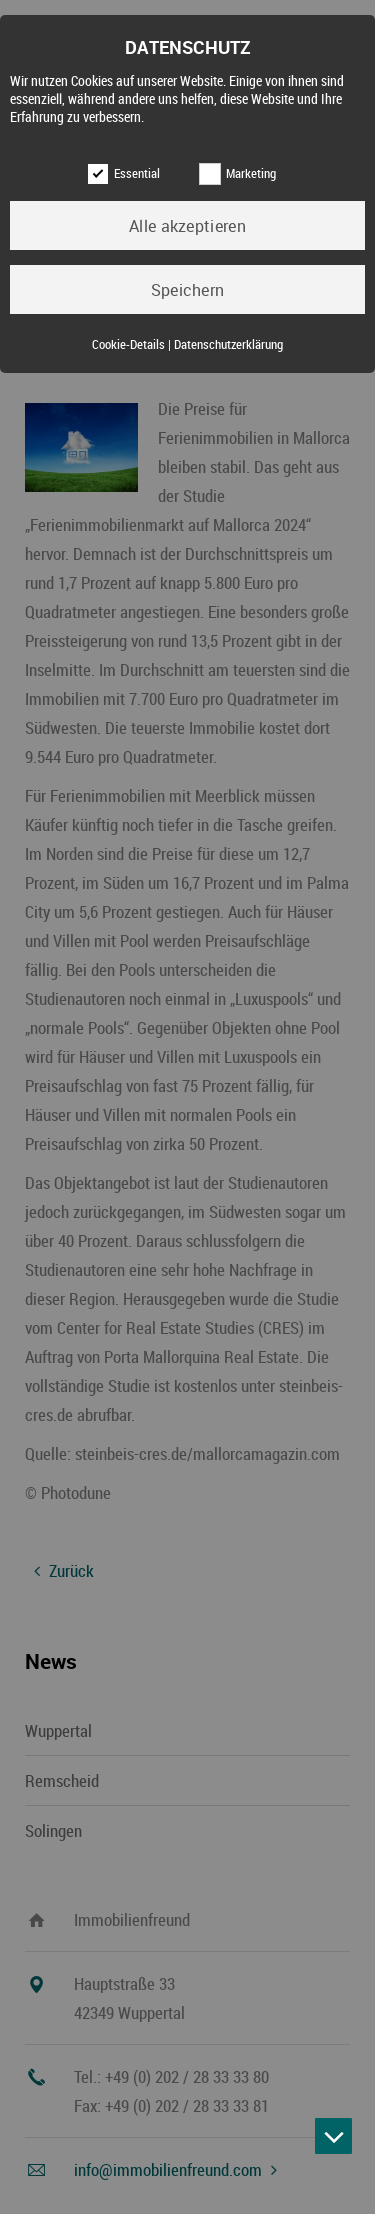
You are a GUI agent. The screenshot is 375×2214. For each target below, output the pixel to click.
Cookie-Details (128, 344)
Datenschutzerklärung (228, 344)
